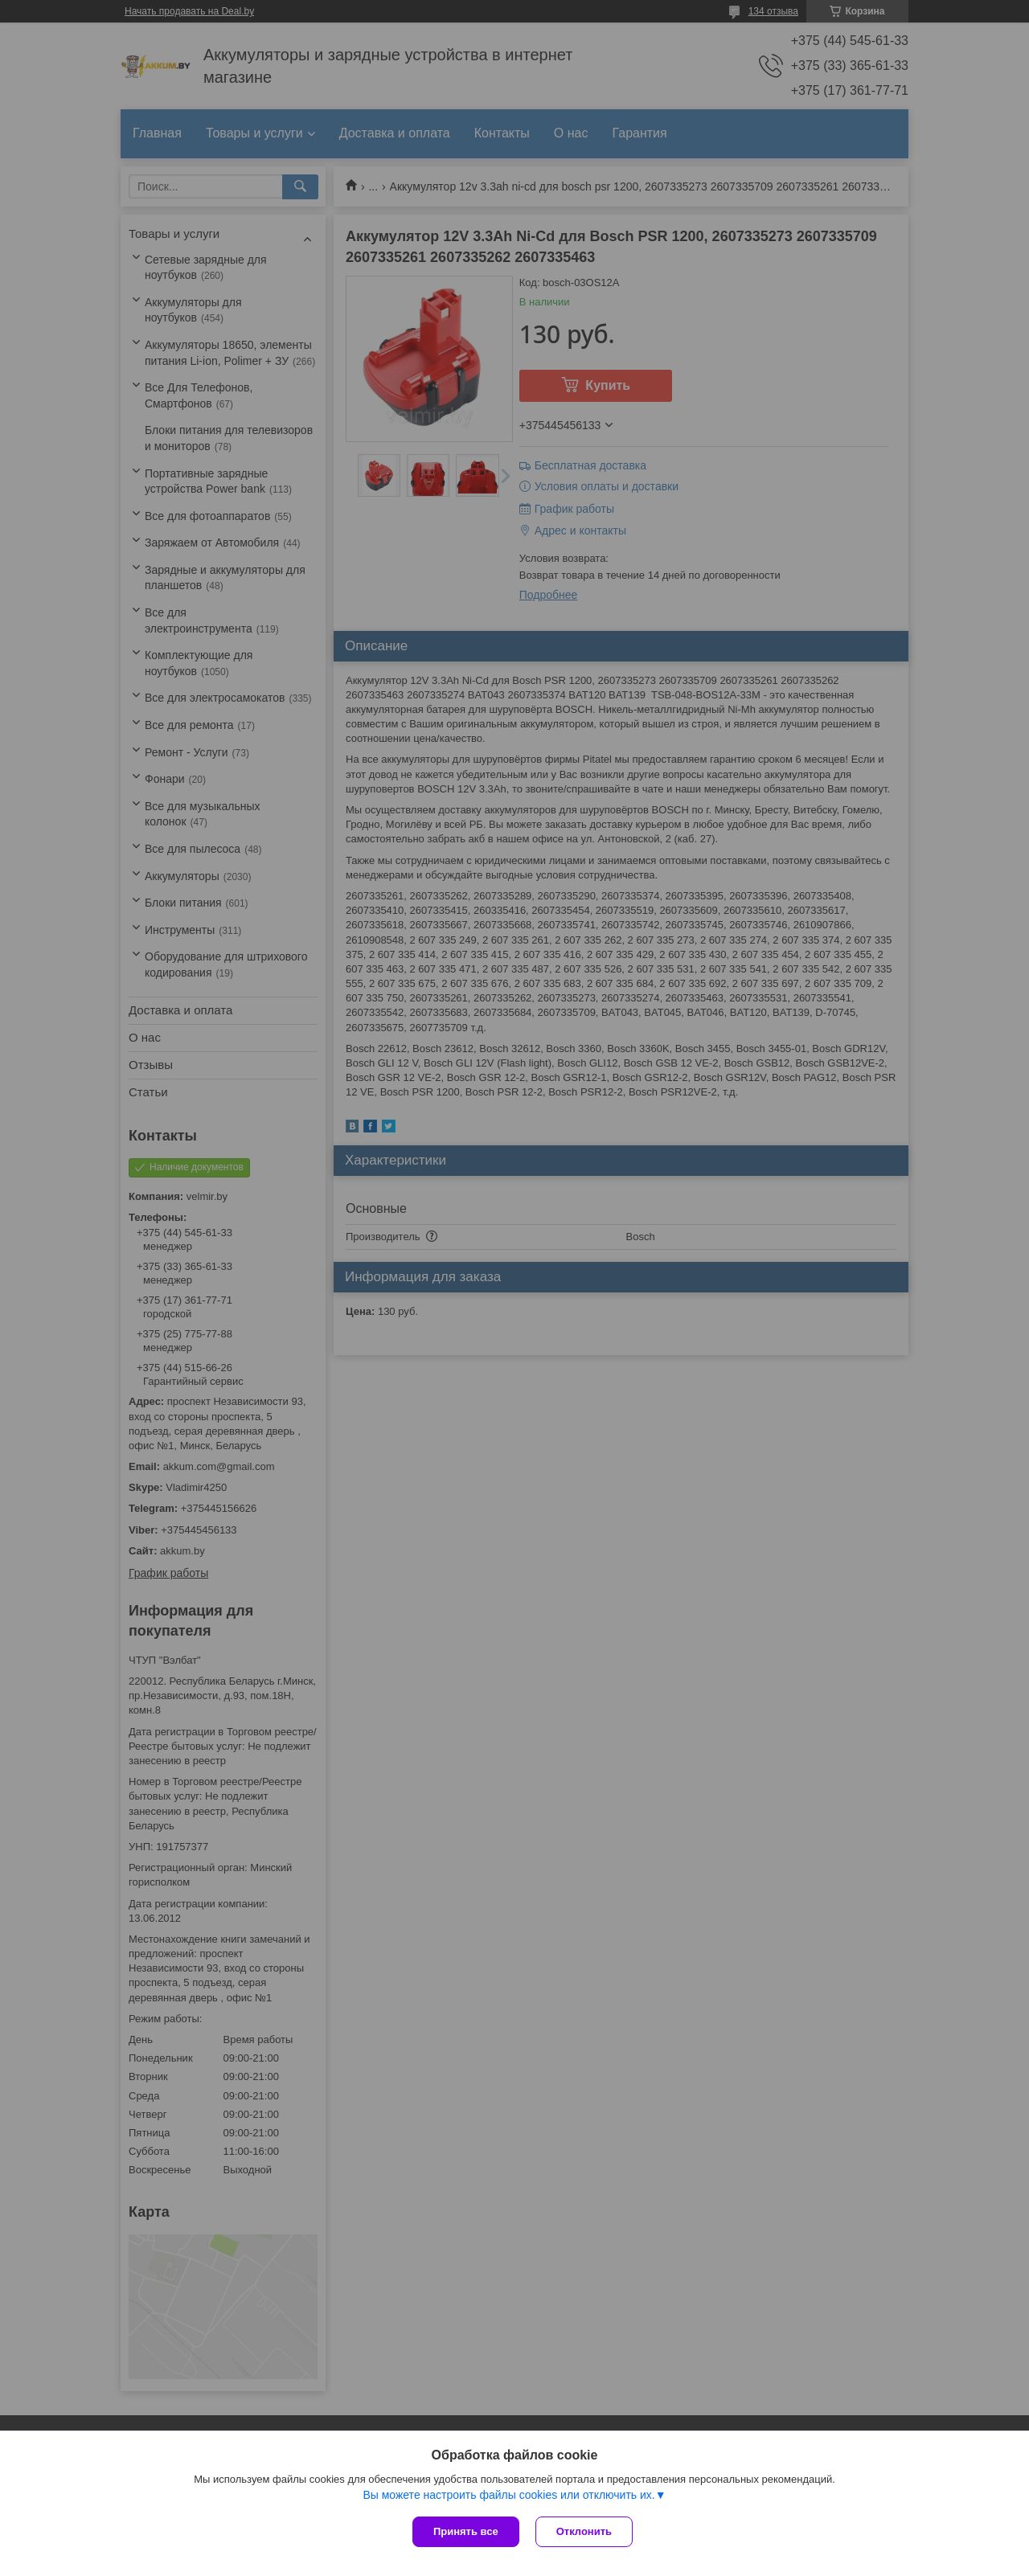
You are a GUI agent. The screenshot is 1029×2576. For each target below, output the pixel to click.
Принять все (465, 2531)
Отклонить (584, 2531)
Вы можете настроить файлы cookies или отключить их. (508, 2494)
